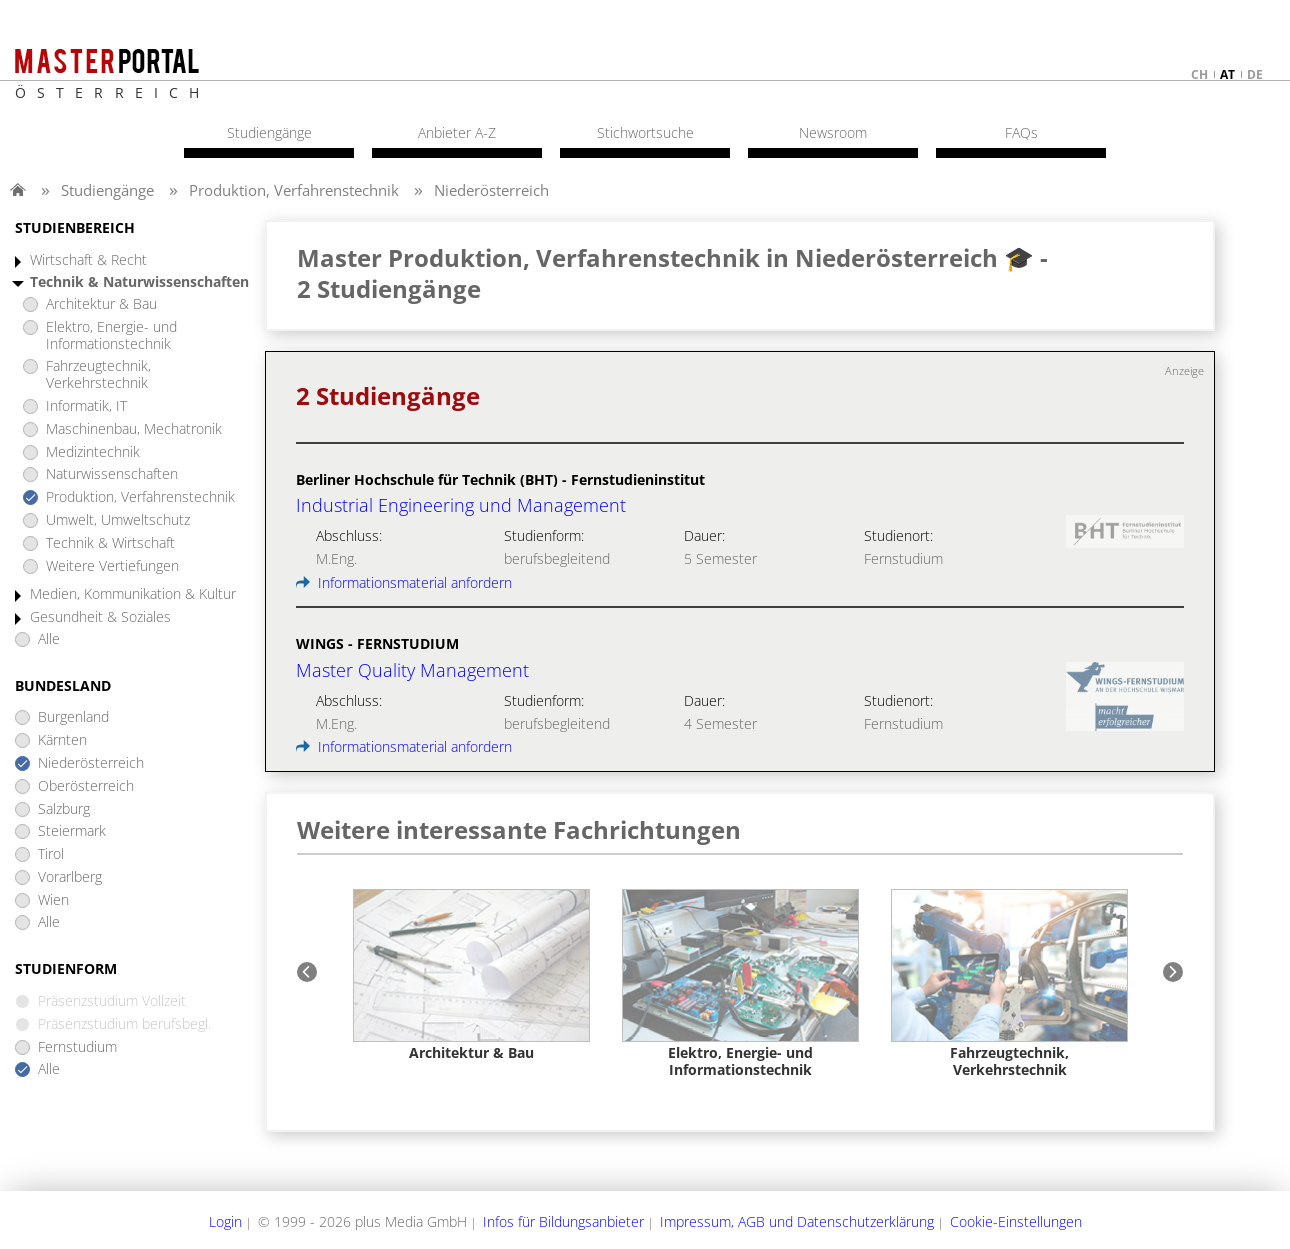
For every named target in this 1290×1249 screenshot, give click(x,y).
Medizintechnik (93, 452)
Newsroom (833, 133)
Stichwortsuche (645, 133)
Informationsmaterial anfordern (404, 582)
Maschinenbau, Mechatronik (134, 429)
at (1227, 74)
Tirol (51, 854)
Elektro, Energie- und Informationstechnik (111, 336)
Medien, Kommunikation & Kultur (133, 594)
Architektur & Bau (101, 304)
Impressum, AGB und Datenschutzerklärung (797, 1221)
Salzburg (64, 809)
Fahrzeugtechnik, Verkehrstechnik (98, 375)
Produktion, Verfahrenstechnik (294, 190)
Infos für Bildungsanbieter (563, 1221)
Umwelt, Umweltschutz (118, 520)
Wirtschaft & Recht (88, 260)
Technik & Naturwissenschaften (139, 282)
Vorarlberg (70, 877)
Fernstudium (77, 1047)
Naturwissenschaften (112, 474)
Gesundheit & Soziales (100, 617)
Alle (49, 639)
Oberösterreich (86, 786)
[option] (471, 975)
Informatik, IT (86, 406)
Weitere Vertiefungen (112, 566)
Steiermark (72, 831)
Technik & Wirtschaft (110, 543)
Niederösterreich (491, 190)
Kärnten (62, 740)
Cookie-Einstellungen (1016, 1221)
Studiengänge (107, 190)
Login (225, 1221)
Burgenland (73, 717)
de (1255, 74)
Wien (53, 900)
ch (1199, 74)
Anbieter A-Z (457, 133)
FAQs (1021, 133)
